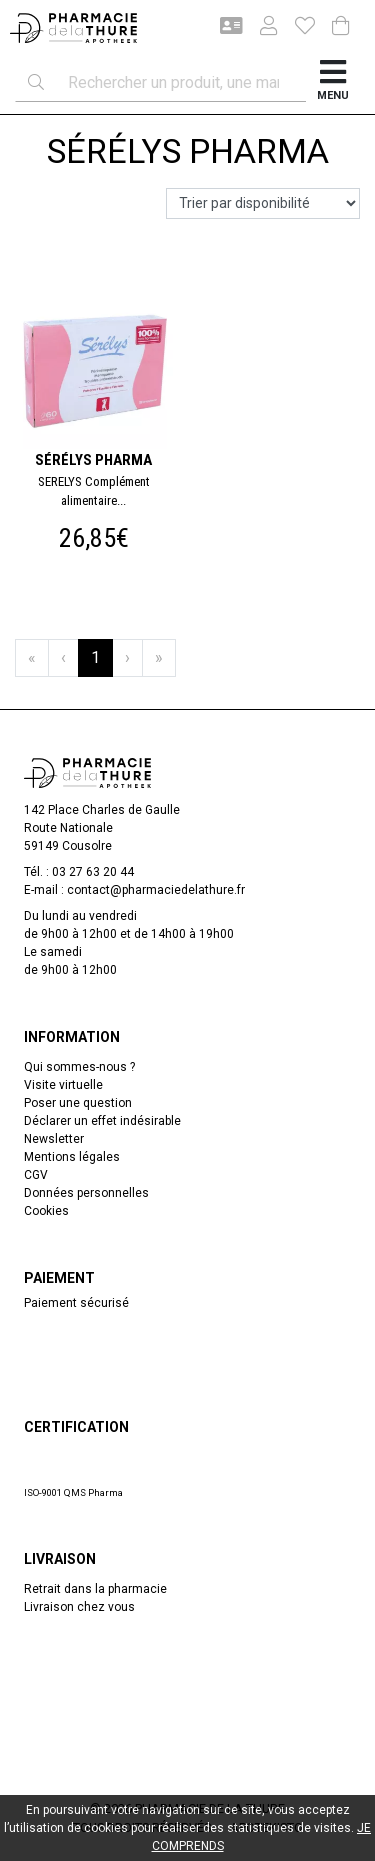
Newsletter (54, 1139)
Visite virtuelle (63, 1085)
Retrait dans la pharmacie (95, 1589)
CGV (36, 1175)
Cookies (46, 1211)
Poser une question (78, 1103)
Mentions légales (72, 1157)
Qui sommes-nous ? (79, 1067)
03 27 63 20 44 (93, 872)
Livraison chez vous (79, 1607)
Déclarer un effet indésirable (102, 1121)
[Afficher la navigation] (333, 83)
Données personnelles (86, 1193)
